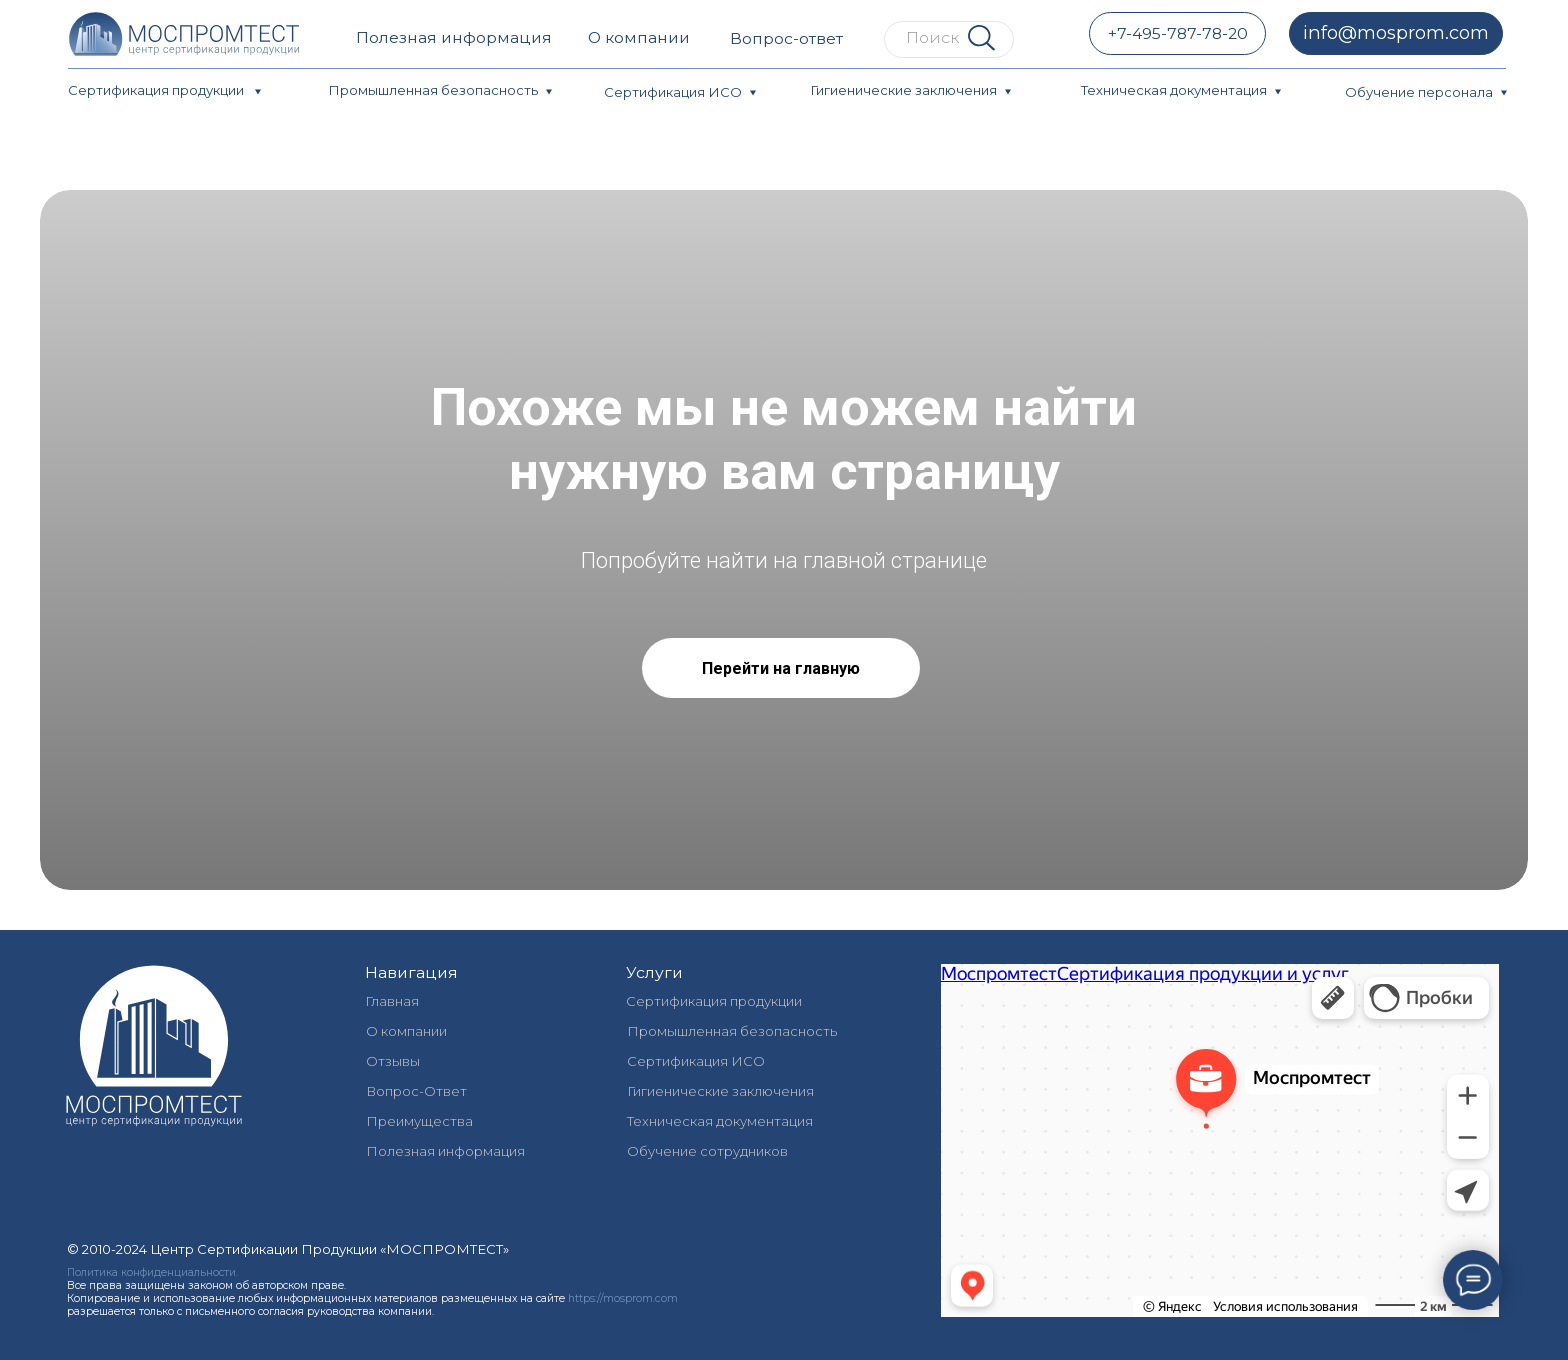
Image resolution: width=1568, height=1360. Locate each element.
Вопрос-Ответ (416, 1091)
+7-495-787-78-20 (1178, 33)
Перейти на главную (781, 668)
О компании (639, 37)
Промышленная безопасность (433, 90)
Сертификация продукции (157, 90)
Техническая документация (1174, 90)
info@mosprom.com (1396, 32)
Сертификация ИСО (673, 92)
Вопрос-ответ (786, 38)
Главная (392, 1001)
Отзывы (393, 1061)
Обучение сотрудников (707, 1151)
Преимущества (419, 1121)
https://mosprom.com (623, 1298)
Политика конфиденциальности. (152, 1272)
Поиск (932, 37)
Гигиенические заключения (903, 90)
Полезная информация (454, 37)
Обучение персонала (1419, 92)
